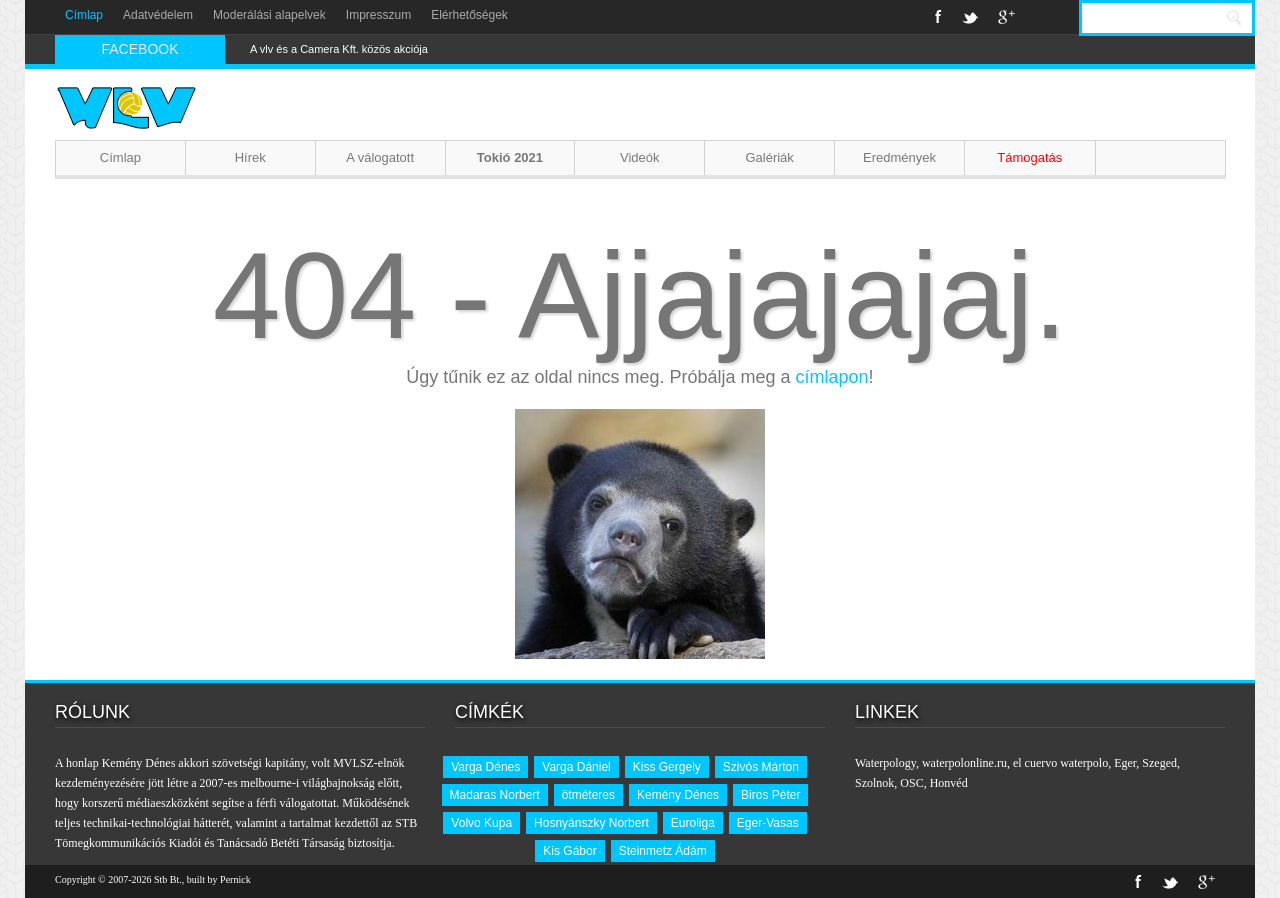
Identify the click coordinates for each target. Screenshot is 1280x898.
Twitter (970, 17)
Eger (1125, 763)
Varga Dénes (485, 767)
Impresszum (378, 15)
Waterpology (885, 763)
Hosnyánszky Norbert (591, 823)
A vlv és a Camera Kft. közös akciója (339, 49)
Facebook (938, 17)
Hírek (250, 157)
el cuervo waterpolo (1060, 763)
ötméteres (588, 795)
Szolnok (874, 783)
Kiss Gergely (667, 767)
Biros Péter (770, 795)
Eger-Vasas (768, 823)
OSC (911, 783)
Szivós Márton (761, 767)
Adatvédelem (158, 15)
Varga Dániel (576, 767)
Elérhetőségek (469, 15)
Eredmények (899, 157)
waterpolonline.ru (964, 763)
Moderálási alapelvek (269, 15)
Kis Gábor (569, 851)
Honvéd (949, 783)
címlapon (832, 377)
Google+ (1006, 17)
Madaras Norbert (495, 795)
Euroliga (693, 823)
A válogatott (380, 157)
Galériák (769, 157)
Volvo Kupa (481, 823)
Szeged (1159, 763)
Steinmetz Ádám (663, 851)
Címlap (84, 15)
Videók (640, 157)
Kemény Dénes (678, 795)
